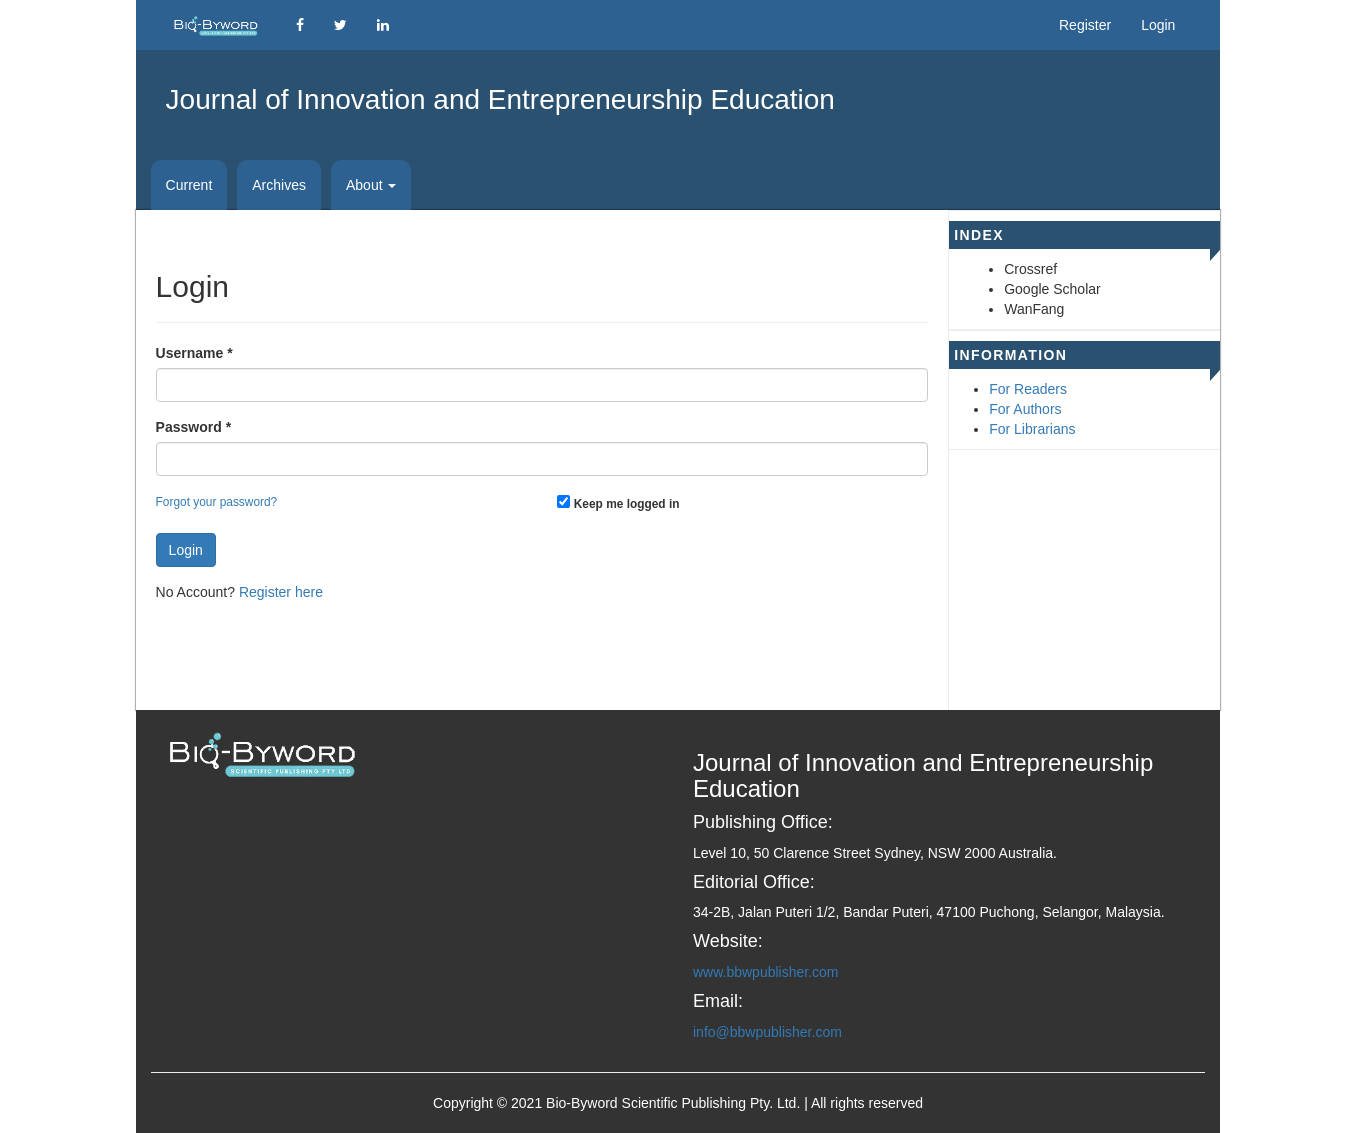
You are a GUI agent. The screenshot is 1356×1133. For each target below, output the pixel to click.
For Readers (1028, 389)
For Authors (1025, 409)
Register (1085, 25)
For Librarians (1032, 429)
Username (194, 352)
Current (189, 185)
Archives (279, 185)
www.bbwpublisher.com (766, 972)
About (371, 185)
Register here (281, 592)
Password (193, 426)
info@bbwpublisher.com (767, 1032)
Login (1158, 25)
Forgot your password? (217, 502)
